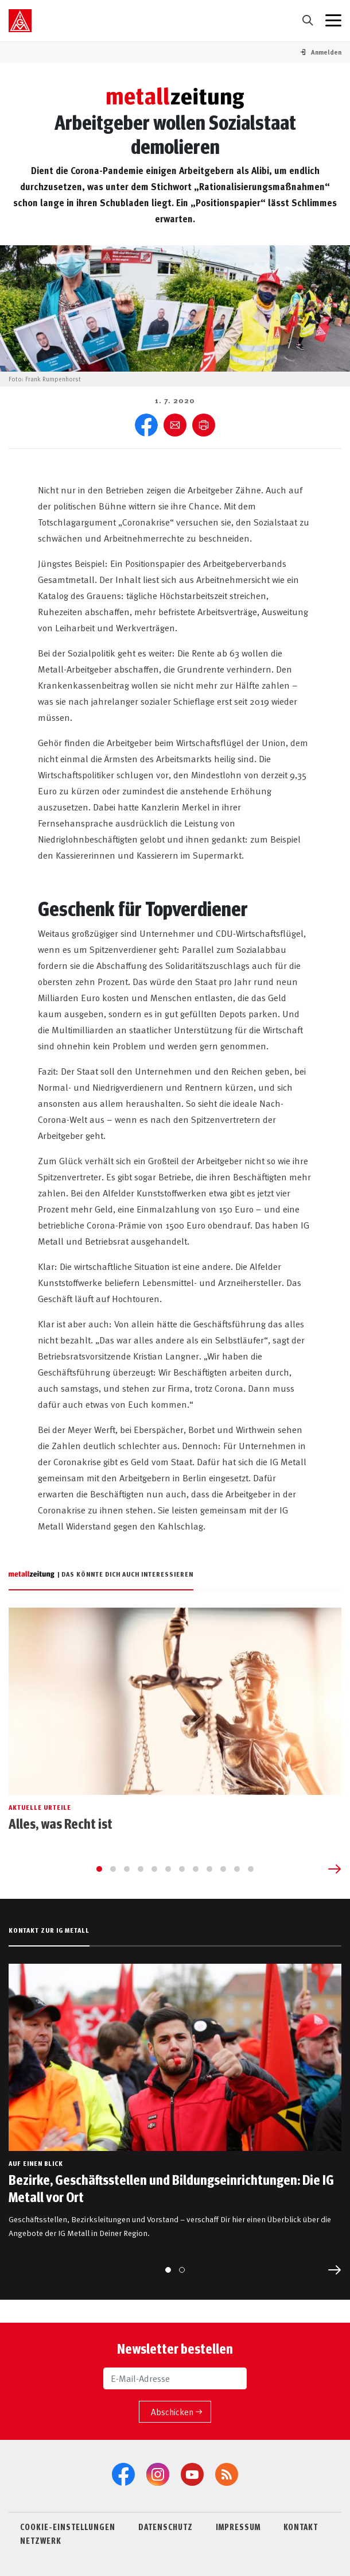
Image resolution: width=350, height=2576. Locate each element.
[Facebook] (123, 2474)
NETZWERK (40, 2540)
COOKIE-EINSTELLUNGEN (67, 2526)
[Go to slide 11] (237, 1869)
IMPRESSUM (238, 2526)
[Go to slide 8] (196, 1869)
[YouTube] (192, 2474)
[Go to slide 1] (99, 1869)
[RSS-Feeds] (226, 2474)
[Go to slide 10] (223, 1869)
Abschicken (172, 2411)
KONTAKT (300, 2526)
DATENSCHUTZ (165, 2526)
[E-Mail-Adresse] (175, 2378)
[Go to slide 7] (182, 1869)
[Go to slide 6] (168, 1869)
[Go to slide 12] (251, 1869)
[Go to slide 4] (140, 1869)
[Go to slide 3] (127, 1869)
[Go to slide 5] (154, 1869)
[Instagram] (157, 2474)
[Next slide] (334, 1869)
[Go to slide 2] (113, 1869)
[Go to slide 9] (209, 1869)
